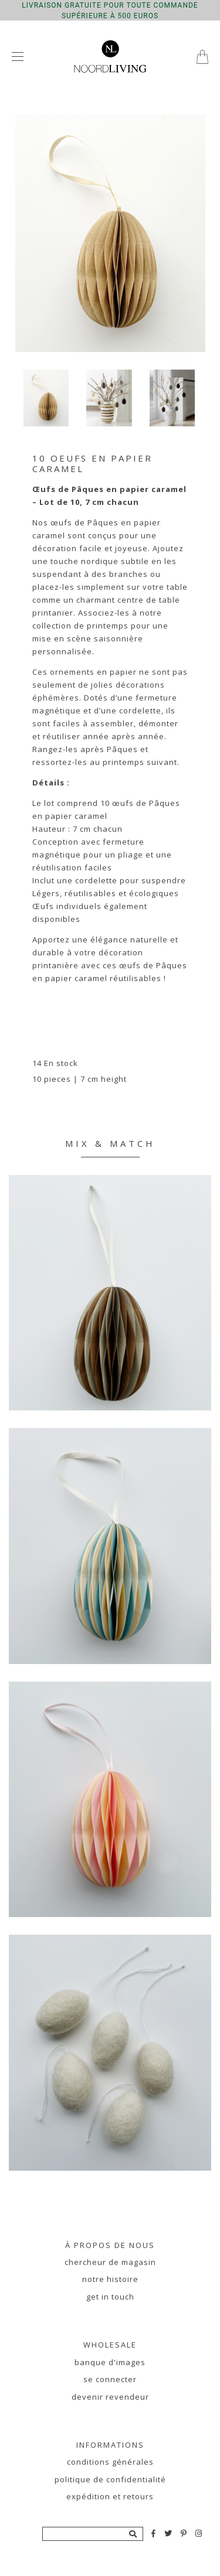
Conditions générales (110, 2462)
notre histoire (110, 2279)
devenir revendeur (110, 2396)
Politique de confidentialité (110, 2479)
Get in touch (110, 2296)
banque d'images (110, 2362)
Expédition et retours (110, 2496)
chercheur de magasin (110, 2262)
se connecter (110, 2379)
